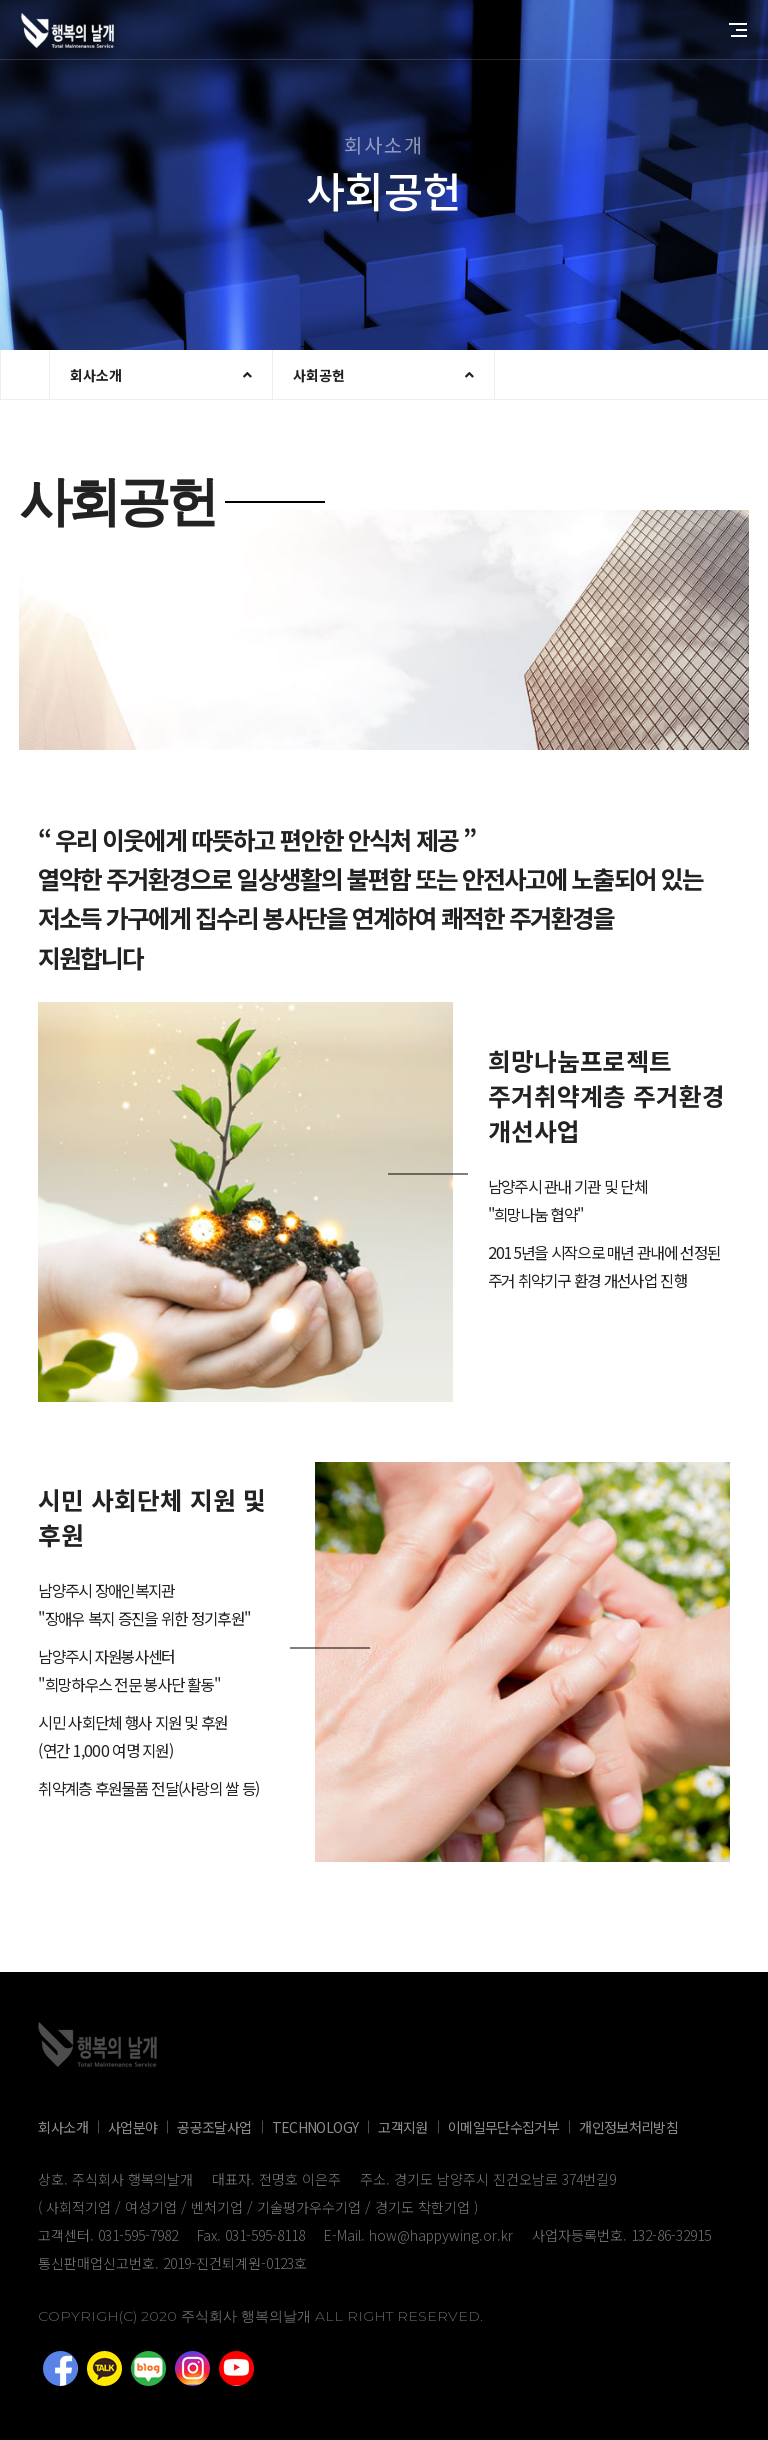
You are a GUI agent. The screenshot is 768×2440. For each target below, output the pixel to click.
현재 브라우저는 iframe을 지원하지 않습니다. (25, 375)
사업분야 (132, 2127)
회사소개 (96, 375)
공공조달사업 (214, 2127)
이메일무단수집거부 (503, 2127)
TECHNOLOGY (315, 2127)
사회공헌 (319, 375)
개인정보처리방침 (628, 2127)
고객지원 (402, 2127)
